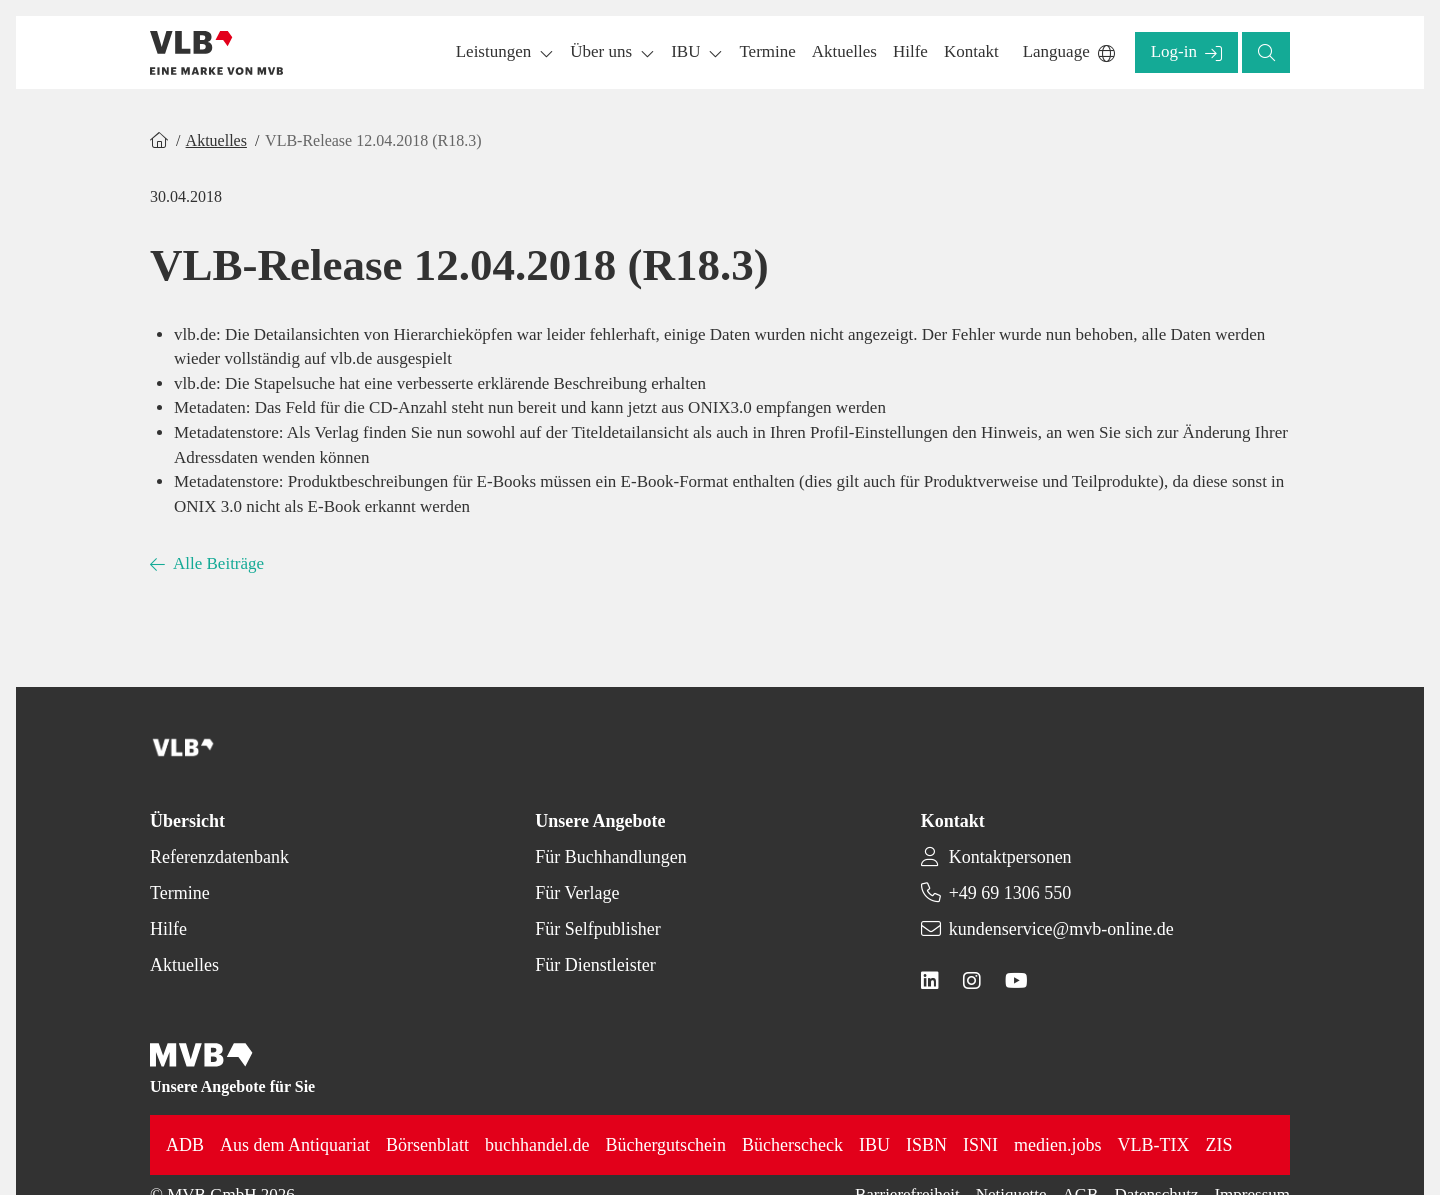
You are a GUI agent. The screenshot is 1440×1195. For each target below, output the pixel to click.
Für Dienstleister (595, 965)
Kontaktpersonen (1010, 857)
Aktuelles (216, 140)
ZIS (1219, 1145)
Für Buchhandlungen (610, 857)
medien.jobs (1058, 1145)
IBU (874, 1145)
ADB (185, 1145)
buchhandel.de (537, 1145)
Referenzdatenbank (219, 857)
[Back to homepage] (216, 53)
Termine (180, 893)
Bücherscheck (792, 1145)
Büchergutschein (665, 1145)
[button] (767, 52)
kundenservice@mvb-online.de (1061, 929)
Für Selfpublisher (598, 929)
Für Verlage (577, 893)
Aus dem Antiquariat (295, 1145)
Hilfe (168, 929)
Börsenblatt (427, 1145)
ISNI (980, 1145)
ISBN (926, 1145)
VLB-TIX (1154, 1145)
